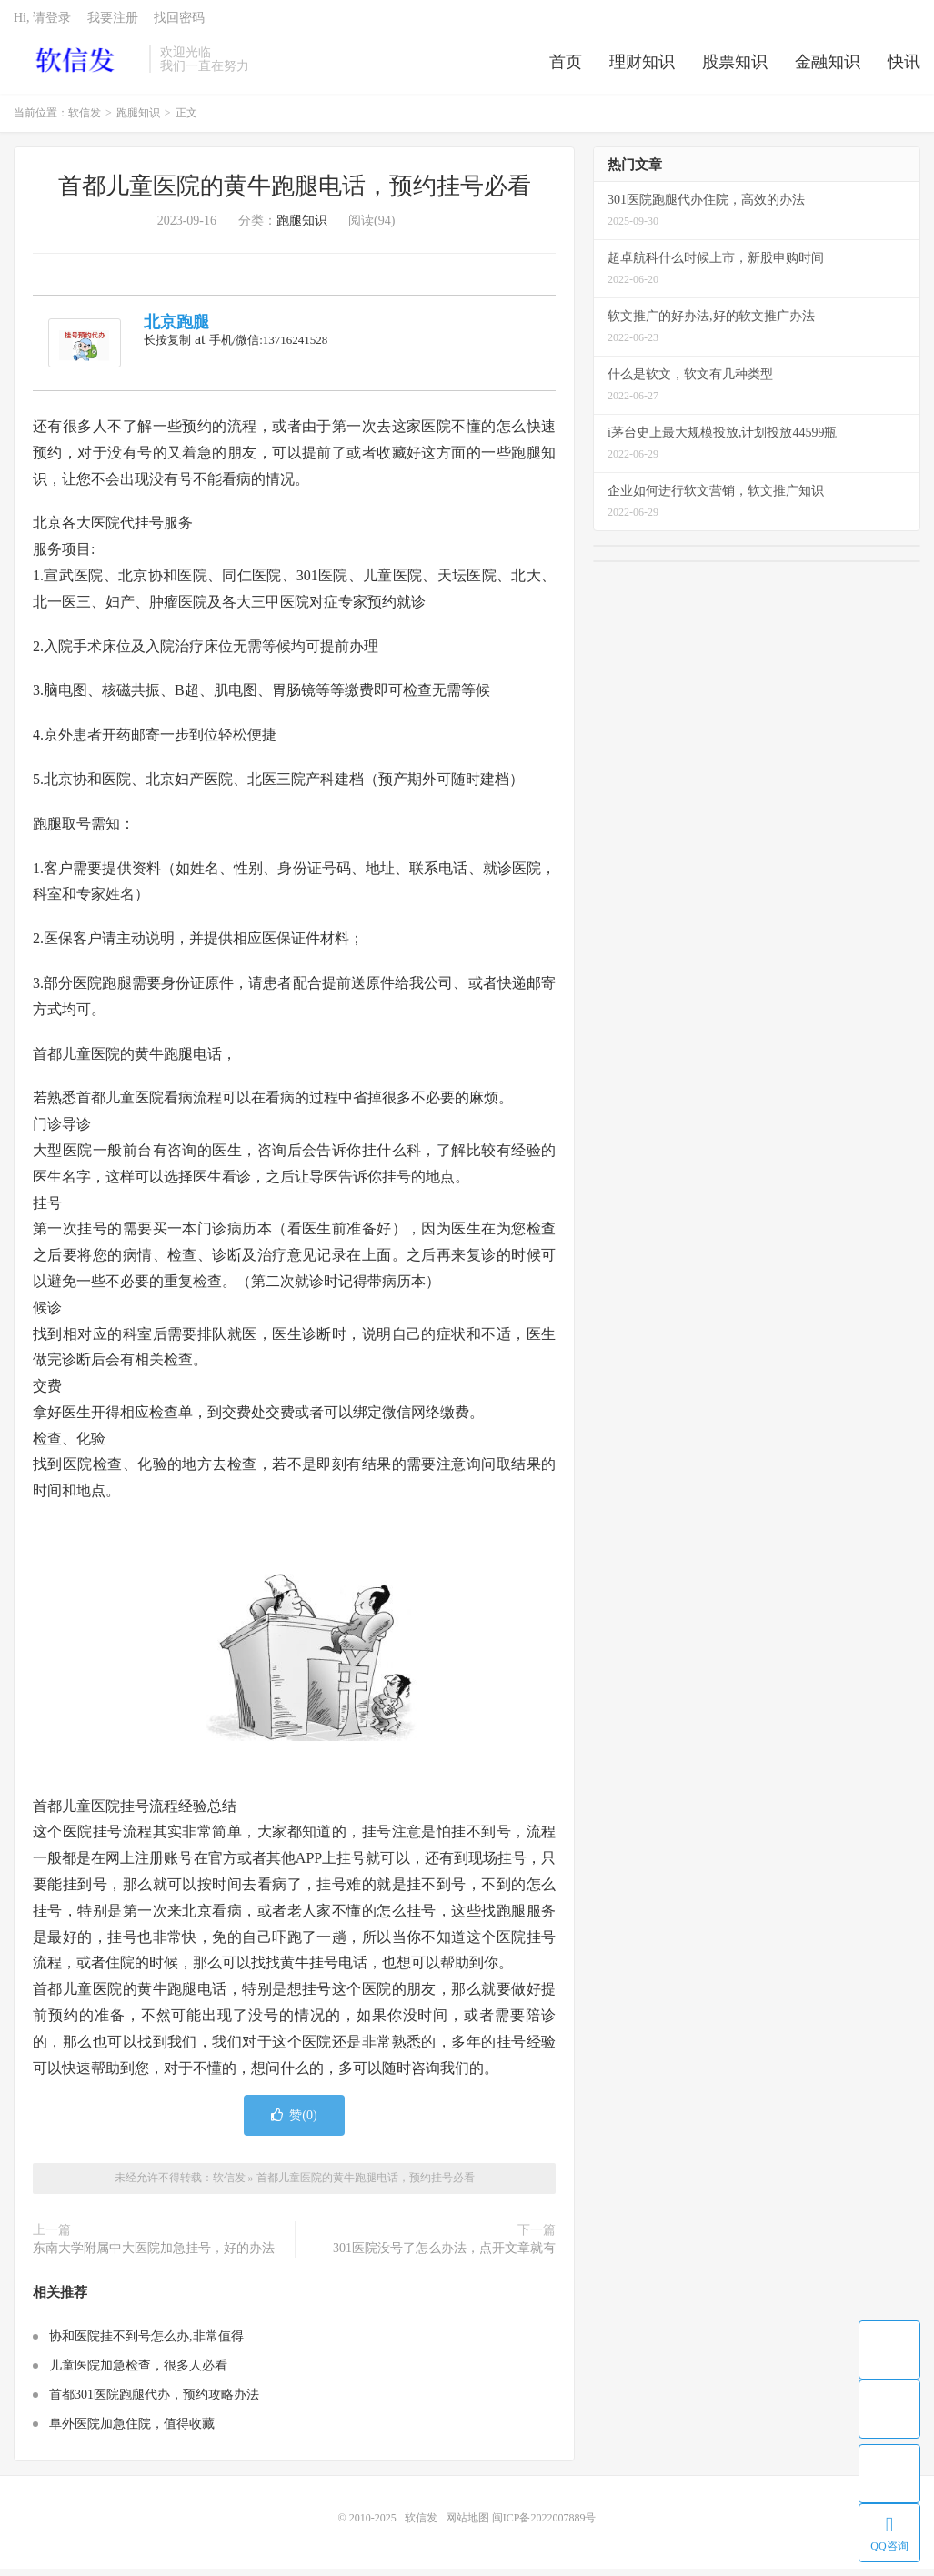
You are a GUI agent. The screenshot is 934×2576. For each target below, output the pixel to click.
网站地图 (467, 2525)
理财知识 (642, 67)
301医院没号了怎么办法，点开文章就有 (444, 2254)
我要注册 (112, 23)
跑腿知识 (138, 120)
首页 (565, 67)
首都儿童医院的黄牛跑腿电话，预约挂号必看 (294, 193)
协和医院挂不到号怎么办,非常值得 (146, 2343)
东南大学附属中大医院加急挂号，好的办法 (154, 2254)
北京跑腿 (176, 329)
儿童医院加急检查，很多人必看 (138, 2373)
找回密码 (179, 23)
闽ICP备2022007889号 (544, 2525)
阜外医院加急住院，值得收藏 (132, 2431)
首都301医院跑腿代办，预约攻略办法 (154, 2402)
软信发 (77, 64)
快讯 (904, 67)
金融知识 (827, 67)
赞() (293, 2122)
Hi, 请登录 (42, 23)
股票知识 (735, 67)
